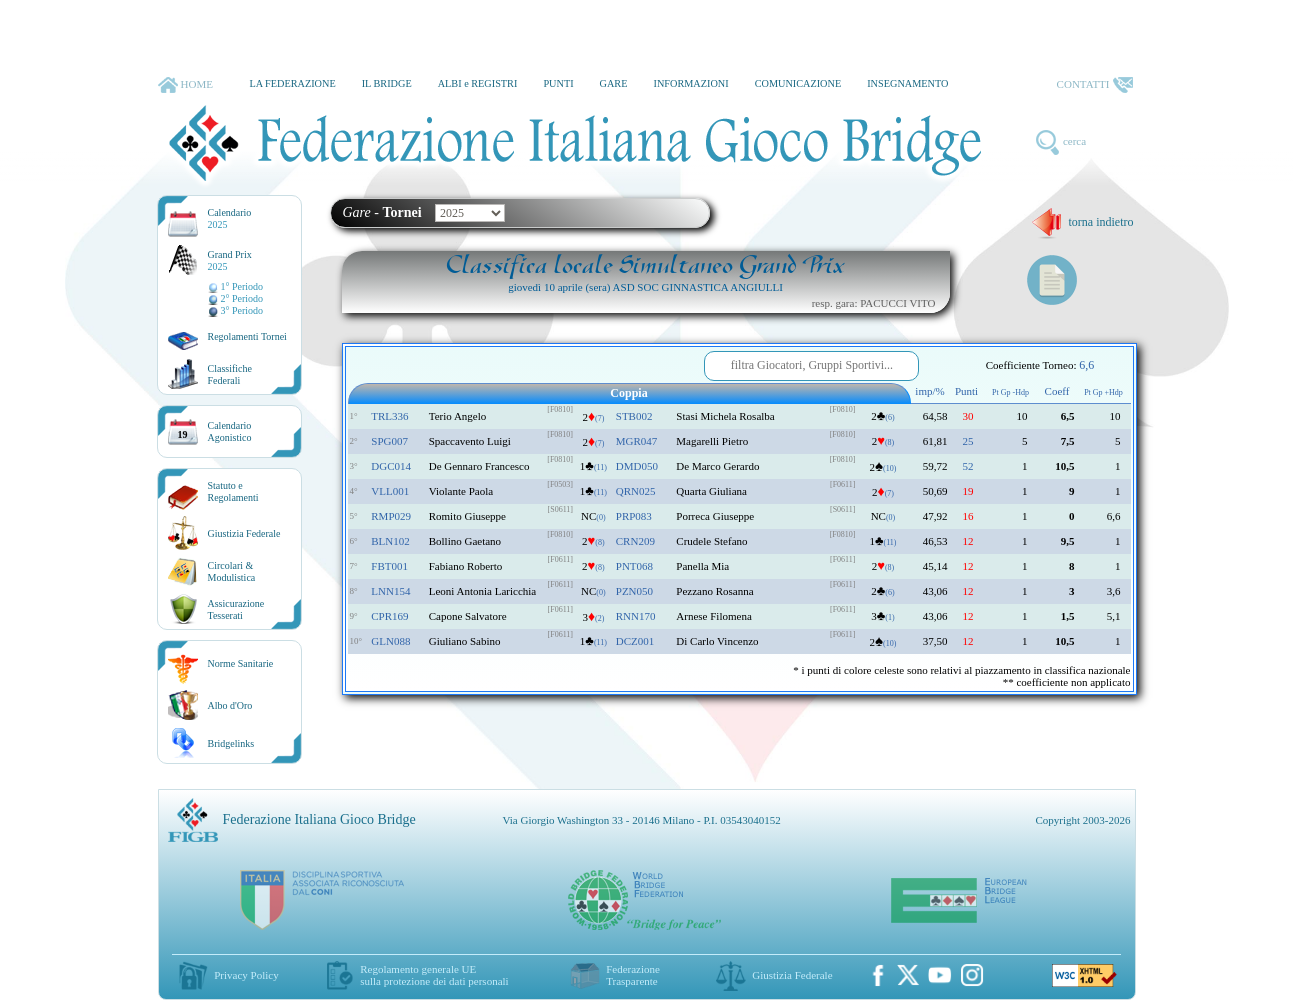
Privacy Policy (246, 975)
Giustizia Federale (244, 533)
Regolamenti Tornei (247, 336)
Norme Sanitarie (241, 663)
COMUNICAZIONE (798, 83)
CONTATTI (1095, 85)
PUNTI (558, 83)
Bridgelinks (231, 743)
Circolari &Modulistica (232, 571)
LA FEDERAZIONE (292, 83)
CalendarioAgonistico (230, 431)
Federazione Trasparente (633, 975)
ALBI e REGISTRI (478, 83)
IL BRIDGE (387, 83)
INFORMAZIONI (690, 83)
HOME (185, 85)
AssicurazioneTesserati (236, 609)
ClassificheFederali (230, 374)
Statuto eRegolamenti (233, 491)
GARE (614, 83)
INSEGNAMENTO (907, 83)
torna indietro (1082, 222)
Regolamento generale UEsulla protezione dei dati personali (434, 975)
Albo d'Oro (230, 705)
